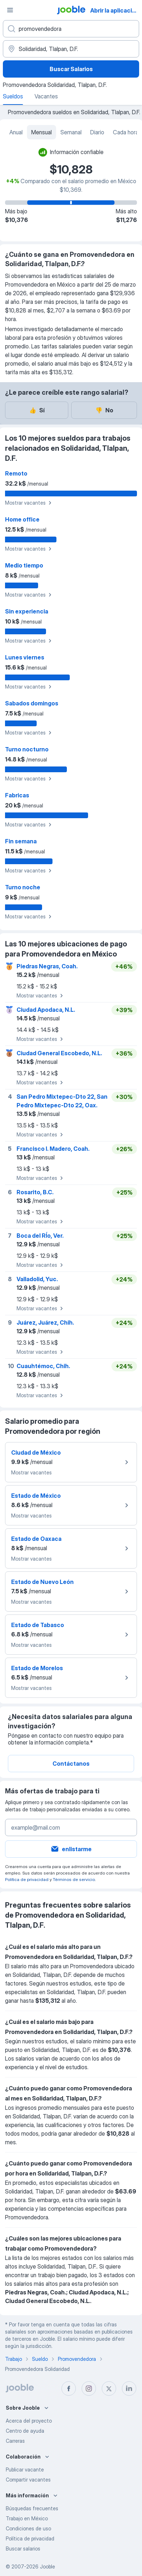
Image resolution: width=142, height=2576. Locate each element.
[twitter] (109, 2388)
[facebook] (68, 2388)
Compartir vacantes (28, 2480)
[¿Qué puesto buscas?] (71, 28)
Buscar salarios (23, 2548)
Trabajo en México (27, 2518)
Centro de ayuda (25, 2431)
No (104, 410)
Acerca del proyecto (29, 2421)
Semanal (71, 132)
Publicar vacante (25, 2469)
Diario (97, 132)
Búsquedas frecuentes (32, 2508)
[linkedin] (129, 2388)
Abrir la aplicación (114, 10)
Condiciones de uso (28, 2528)
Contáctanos (71, 1763)
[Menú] (10, 10)
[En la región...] (71, 48)
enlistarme (71, 1849)
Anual (16, 132)
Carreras (15, 2441)
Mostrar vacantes (29, 502)
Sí (37, 410)
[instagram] (89, 2388)
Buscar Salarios (71, 69)
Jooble (47, 2566)
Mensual (41, 132)
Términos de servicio (74, 1879)
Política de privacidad (27, 1879)
